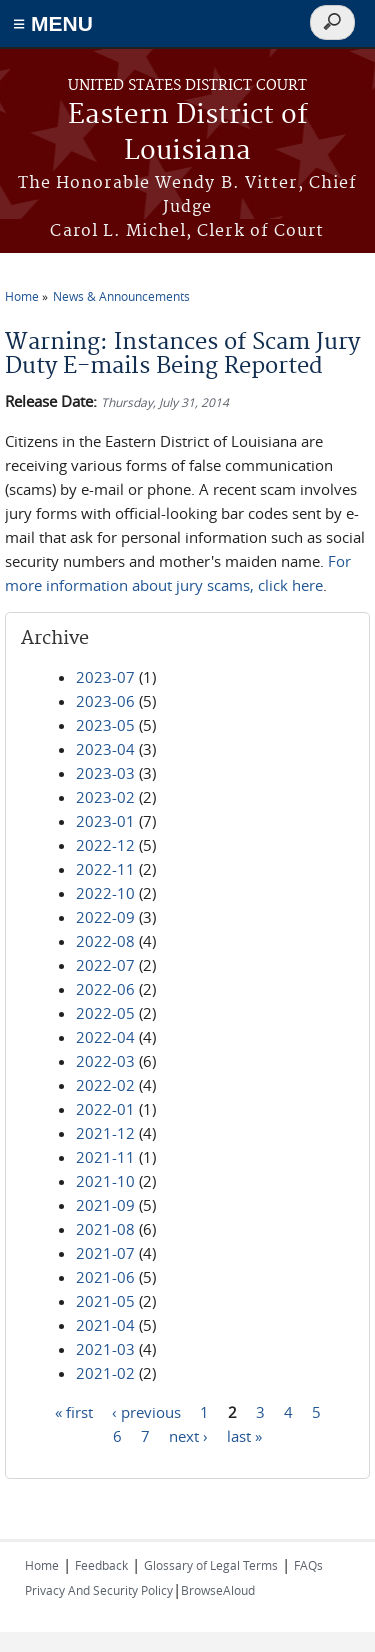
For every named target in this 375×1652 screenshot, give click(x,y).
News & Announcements (121, 296)
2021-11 (105, 1157)
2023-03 (105, 773)
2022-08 (105, 941)
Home (22, 296)
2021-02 (105, 1373)
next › (188, 1436)
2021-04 (105, 1325)
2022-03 (105, 1061)
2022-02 (105, 1085)
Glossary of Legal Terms (211, 1565)
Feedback (101, 1565)
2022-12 (105, 845)
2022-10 (105, 893)
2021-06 (105, 1277)
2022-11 (105, 869)
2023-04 (105, 749)
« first (74, 1412)
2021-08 (105, 1229)
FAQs (308, 1565)
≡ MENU (53, 23)
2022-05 (105, 1013)
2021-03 (105, 1349)
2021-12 (105, 1133)
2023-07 (105, 677)
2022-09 (105, 917)
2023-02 (105, 797)
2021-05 (105, 1301)
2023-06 (105, 701)
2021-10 (105, 1181)
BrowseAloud (218, 1590)
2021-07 (105, 1253)
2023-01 (105, 821)
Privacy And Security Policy (99, 1590)
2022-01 (105, 1109)
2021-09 (105, 1205)
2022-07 (105, 965)
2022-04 (105, 1037)
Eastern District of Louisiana (188, 133)
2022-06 (105, 989)
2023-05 (105, 725)
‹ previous (146, 1412)
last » (244, 1436)
